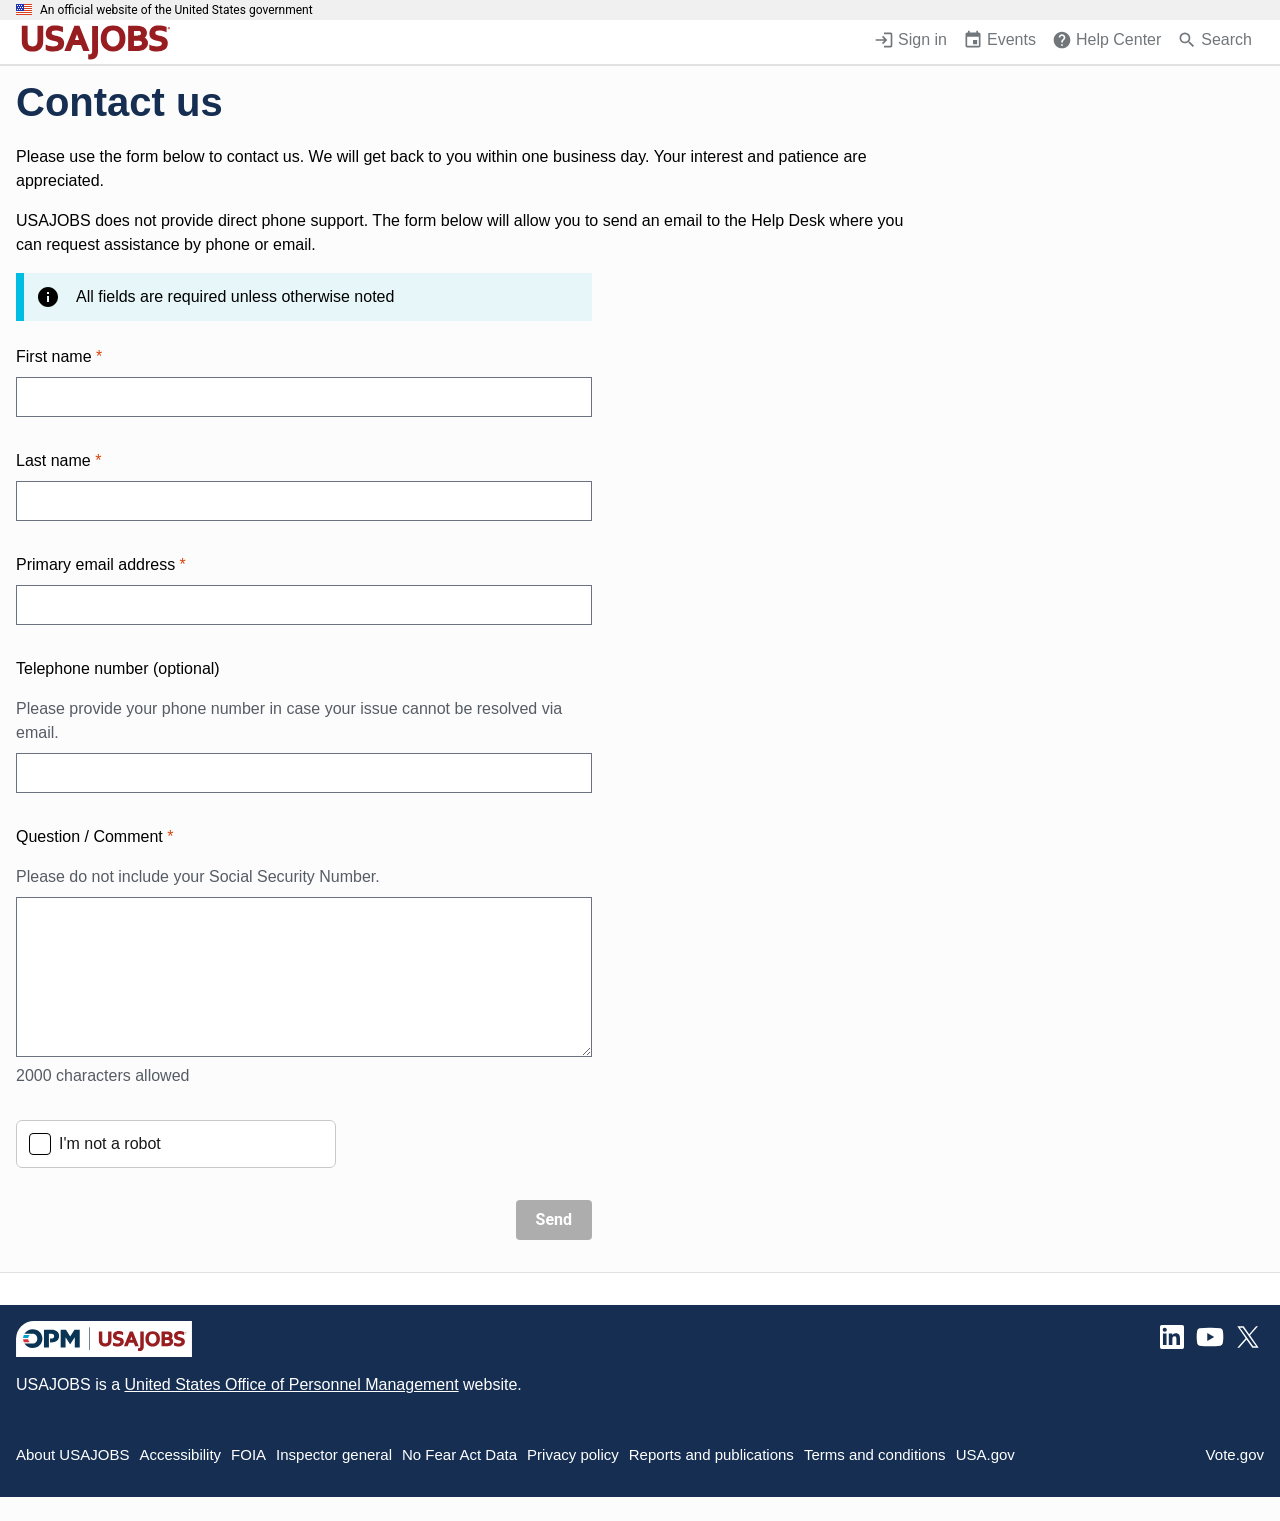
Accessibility (180, 1454)
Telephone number (118, 668)
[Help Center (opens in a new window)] (1106, 42)
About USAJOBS (72, 1454)
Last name (58, 460)
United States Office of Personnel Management (291, 1384)
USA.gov (985, 1454)
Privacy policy (573, 1454)
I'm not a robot (110, 1143)
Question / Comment (304, 858)
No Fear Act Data (459, 1454)
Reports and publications (711, 1454)
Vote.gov (1235, 1454)
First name (59, 356)
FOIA (248, 1454)
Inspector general (334, 1454)
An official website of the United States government (176, 10)
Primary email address (101, 564)
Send (554, 1219)
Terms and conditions (875, 1454)
